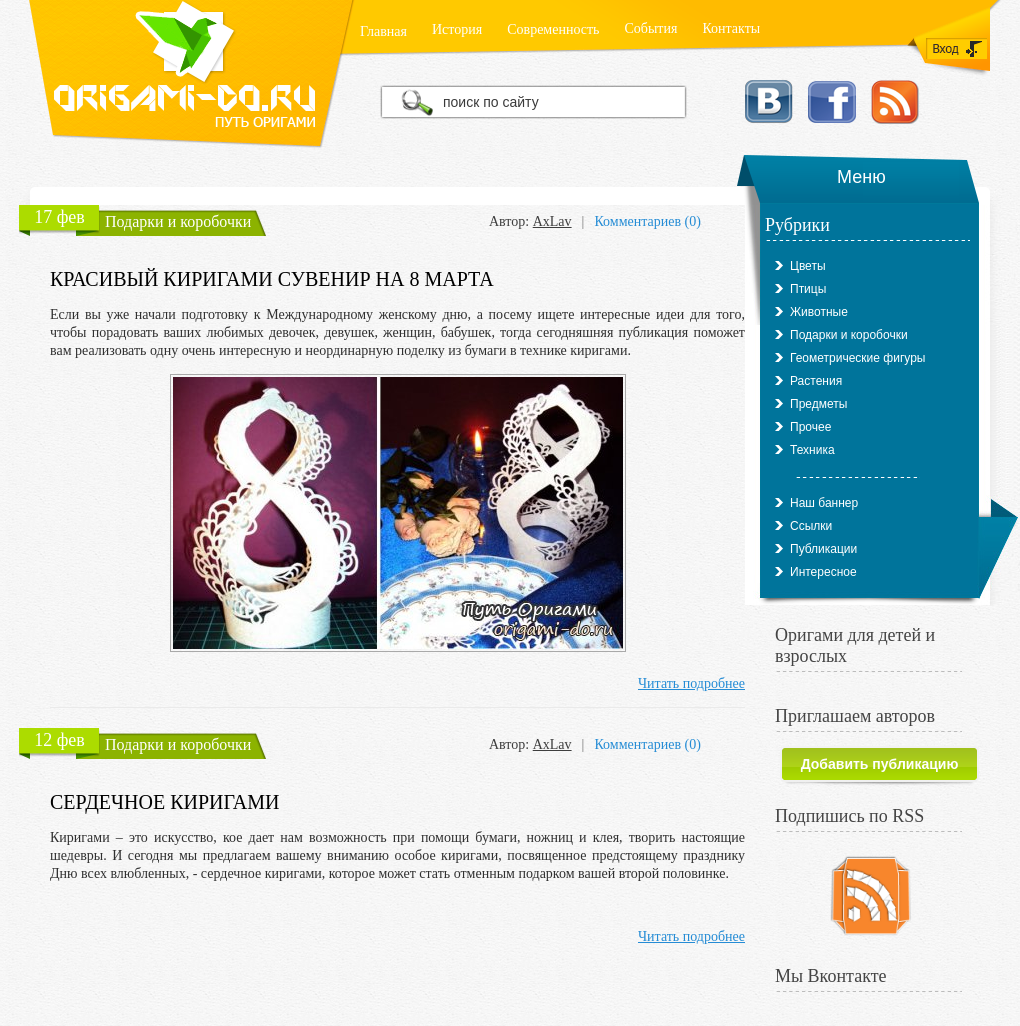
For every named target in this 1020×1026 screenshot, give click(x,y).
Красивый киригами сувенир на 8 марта (272, 279)
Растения (816, 381)
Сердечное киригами (165, 802)
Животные (819, 312)
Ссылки (811, 526)
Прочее (810, 427)
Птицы (808, 289)
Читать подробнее (691, 683)
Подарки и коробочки (178, 221)
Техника (812, 450)
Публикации (823, 549)
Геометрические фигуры (857, 358)
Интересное (823, 572)
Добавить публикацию (880, 764)
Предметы (818, 404)
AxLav (552, 221)
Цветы (808, 266)
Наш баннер (824, 503)
